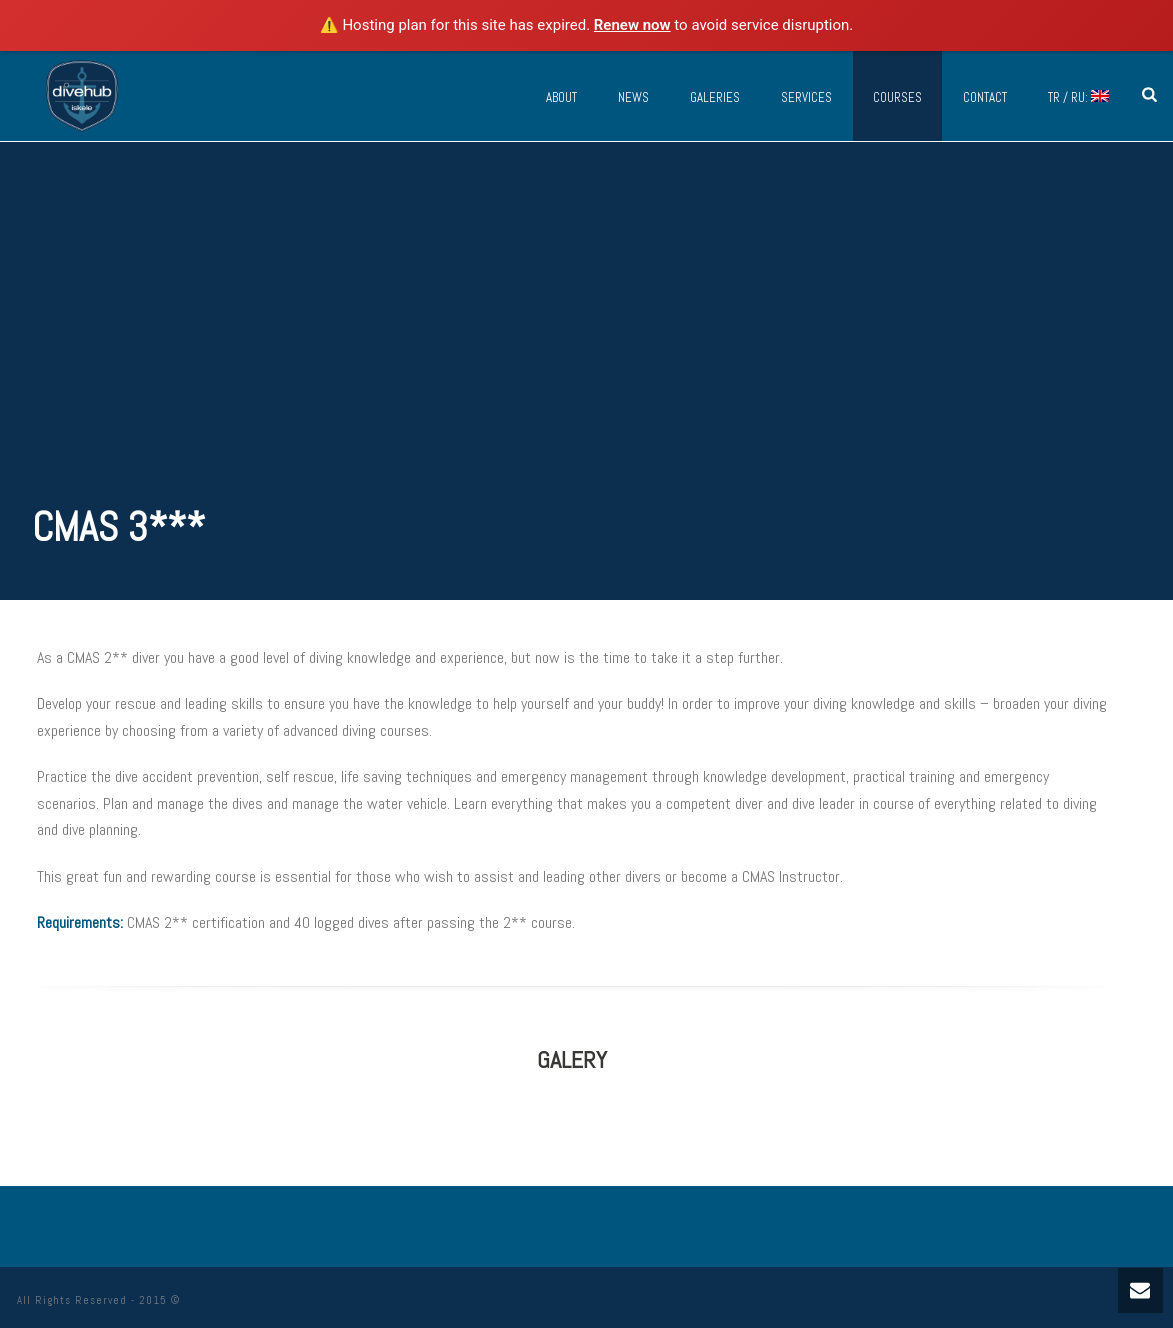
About (561, 97)
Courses (897, 97)
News (633, 97)
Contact (985, 97)
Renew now (632, 25)
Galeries (715, 97)
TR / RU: (1078, 97)
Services (806, 97)
